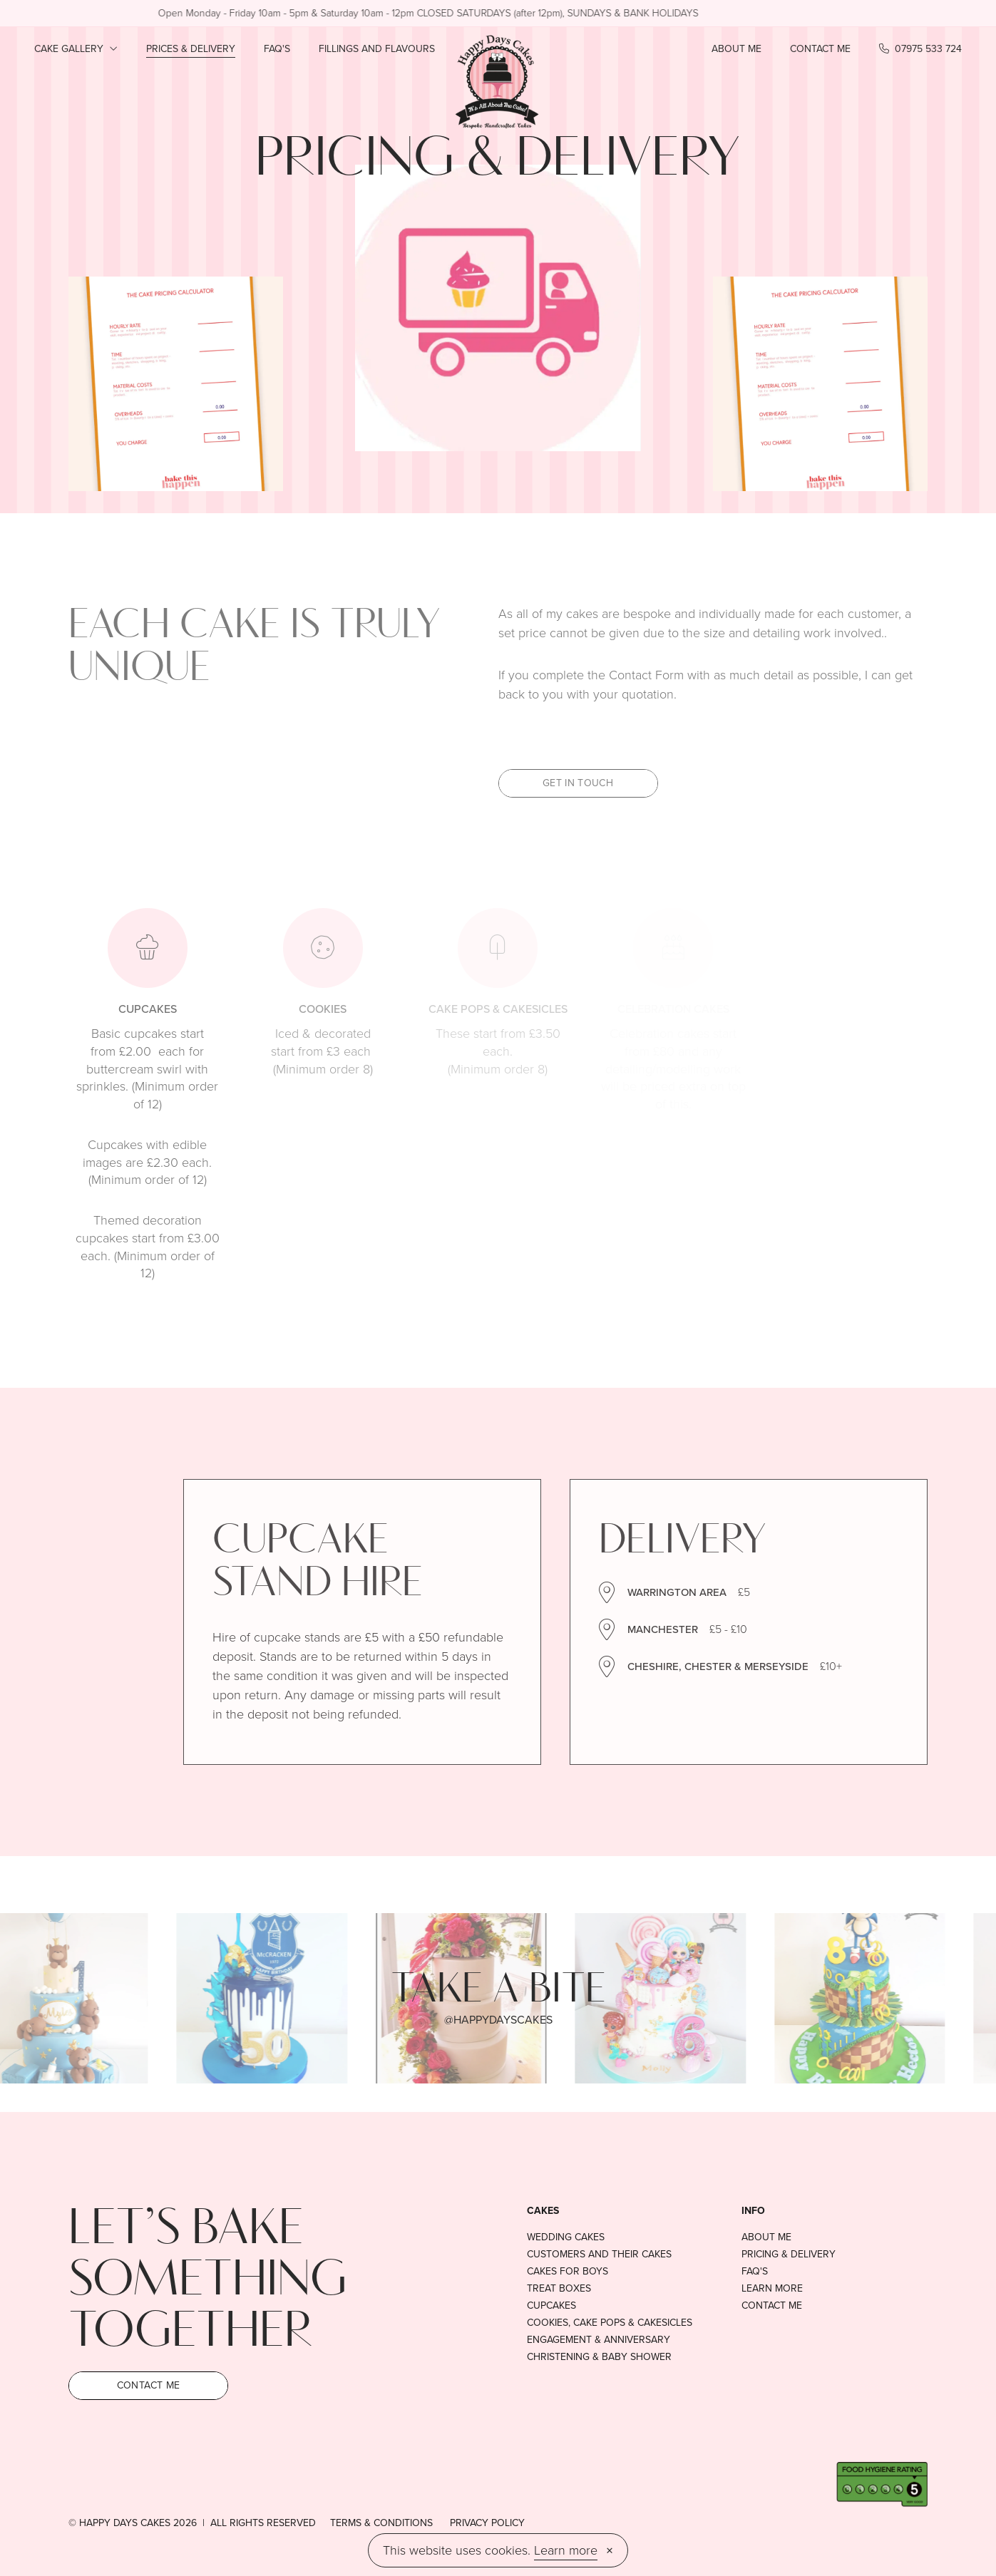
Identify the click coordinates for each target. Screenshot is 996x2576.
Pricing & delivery (788, 2254)
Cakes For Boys (567, 2271)
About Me (736, 48)
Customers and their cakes (599, 2254)
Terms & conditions (381, 2522)
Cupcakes (551, 2305)
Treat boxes (559, 2288)
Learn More (772, 2288)
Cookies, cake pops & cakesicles (609, 2323)
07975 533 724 (920, 48)
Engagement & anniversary (598, 2340)
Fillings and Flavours (377, 48)
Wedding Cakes (566, 2237)
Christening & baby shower (599, 2357)
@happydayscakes (498, 2019)
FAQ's (277, 48)
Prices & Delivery (190, 48)
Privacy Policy (487, 2522)
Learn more (565, 2550)
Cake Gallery (76, 48)
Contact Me (820, 48)
